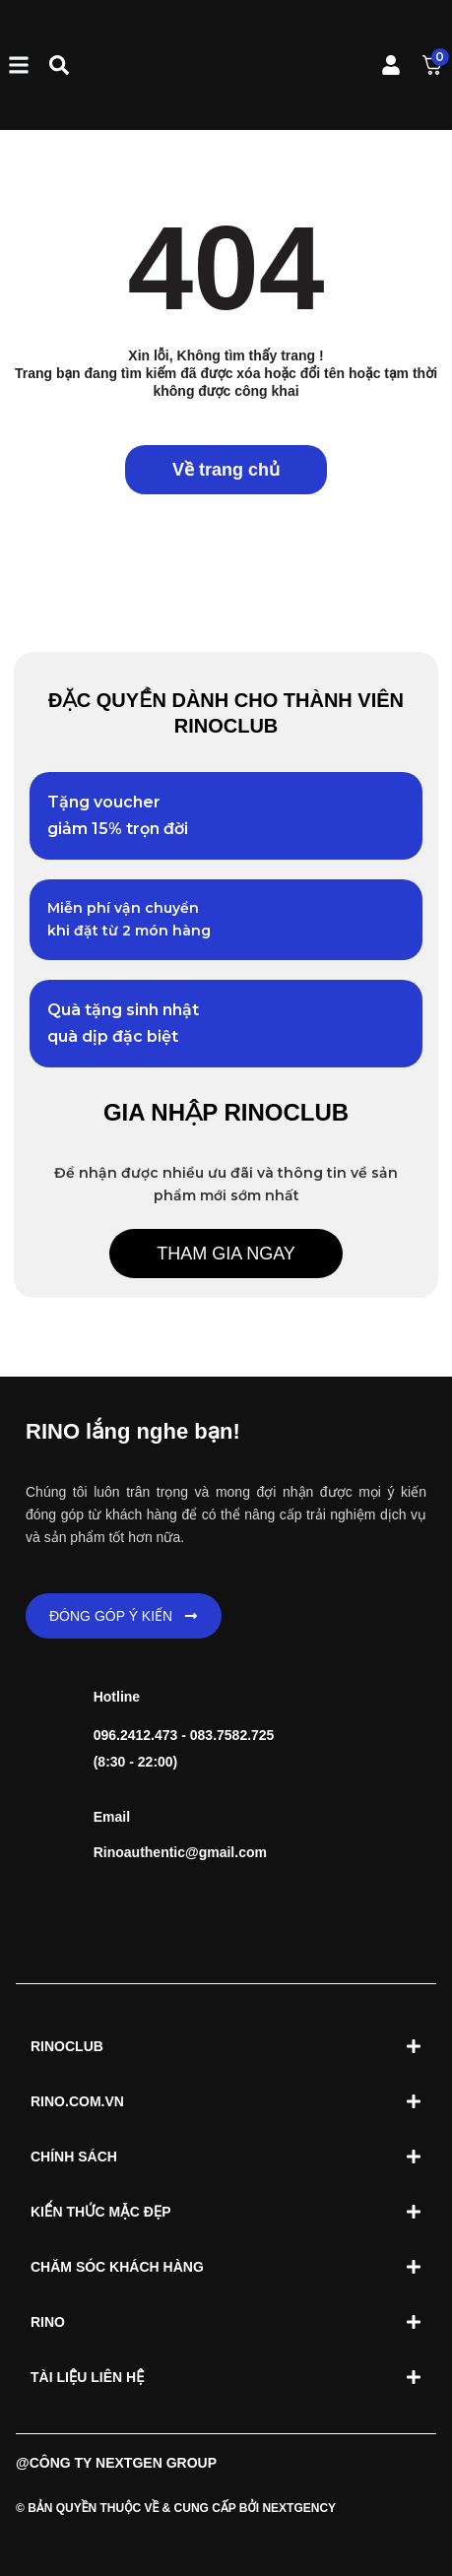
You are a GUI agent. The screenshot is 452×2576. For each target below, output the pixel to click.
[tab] (226, 2046)
